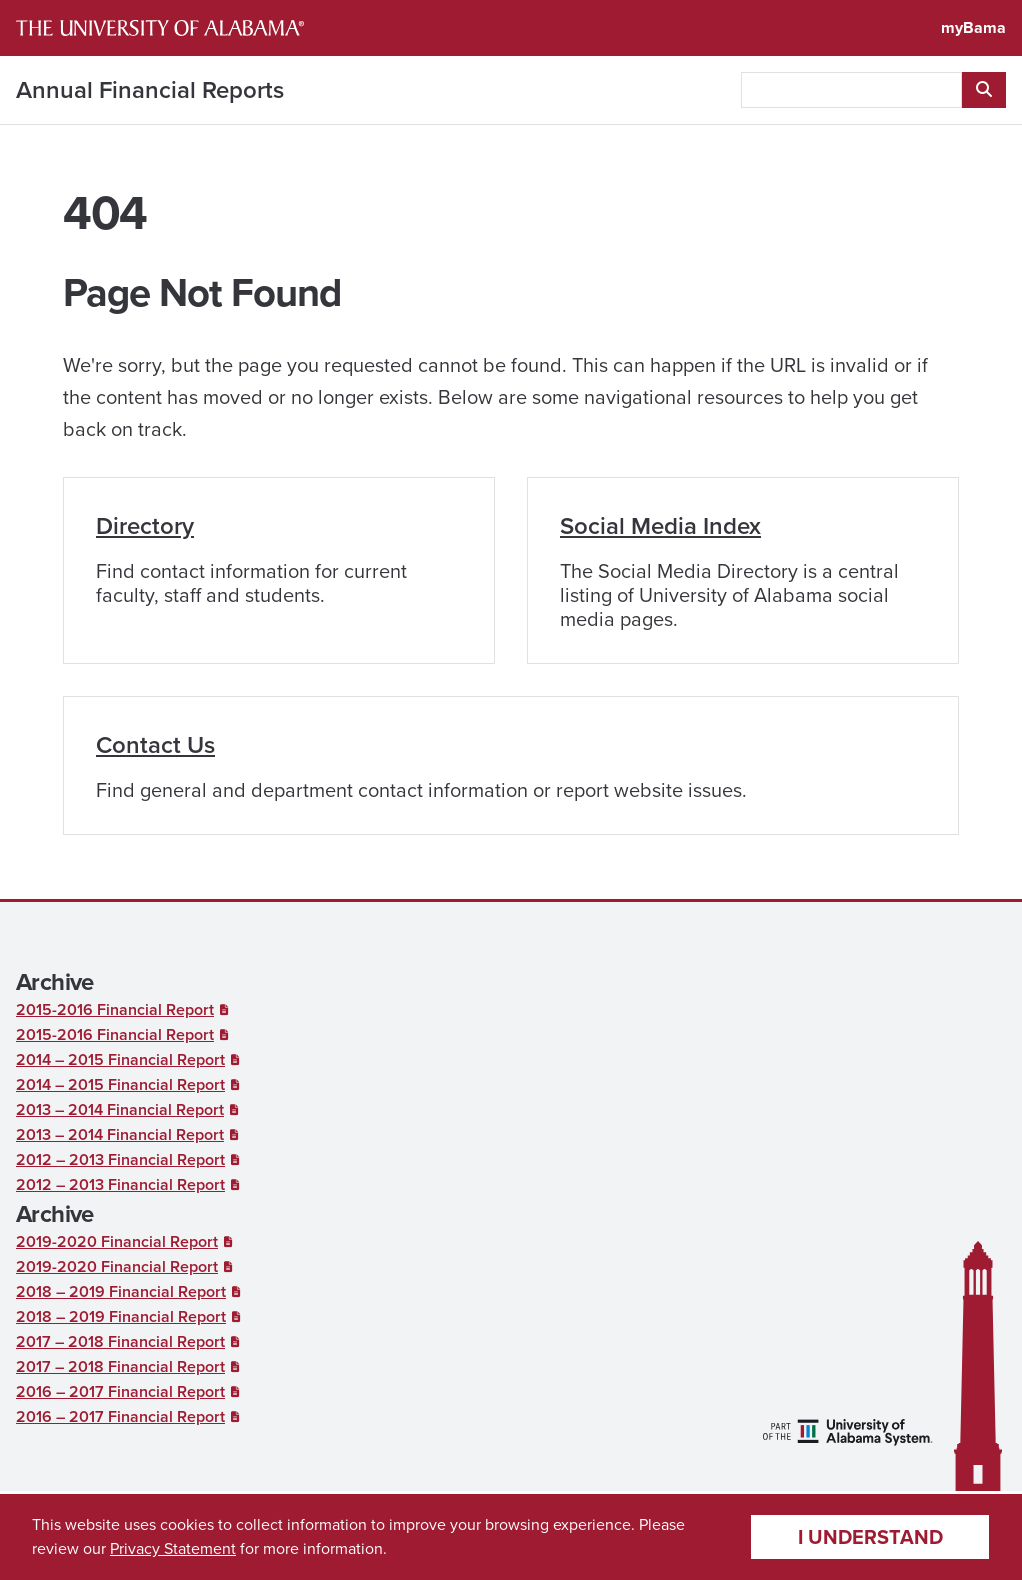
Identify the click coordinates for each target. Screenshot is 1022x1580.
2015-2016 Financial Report (115, 1009)
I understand (870, 1537)
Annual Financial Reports (150, 90)
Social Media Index (660, 526)
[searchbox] (851, 90)
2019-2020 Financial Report (117, 1241)
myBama (973, 27)
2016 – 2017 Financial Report (120, 1391)
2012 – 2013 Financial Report (120, 1159)
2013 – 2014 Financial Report (120, 1109)
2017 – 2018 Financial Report (120, 1341)
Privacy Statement (173, 1548)
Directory (145, 526)
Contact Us (155, 745)
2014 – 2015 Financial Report (120, 1059)
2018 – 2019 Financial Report (121, 1291)
